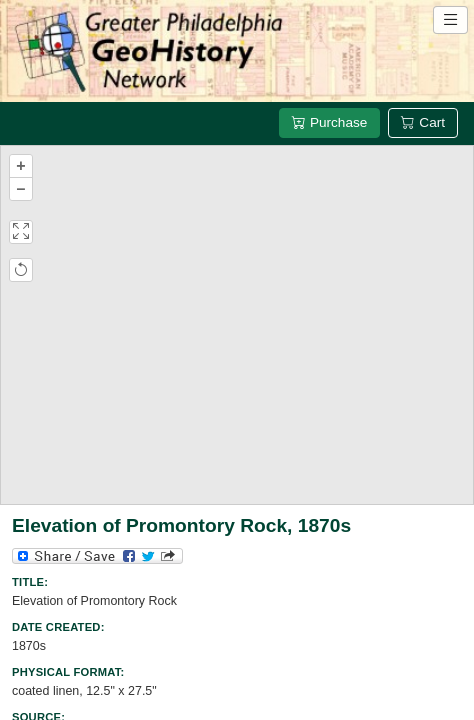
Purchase (329, 122)
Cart (423, 122)
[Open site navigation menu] (450, 20)
